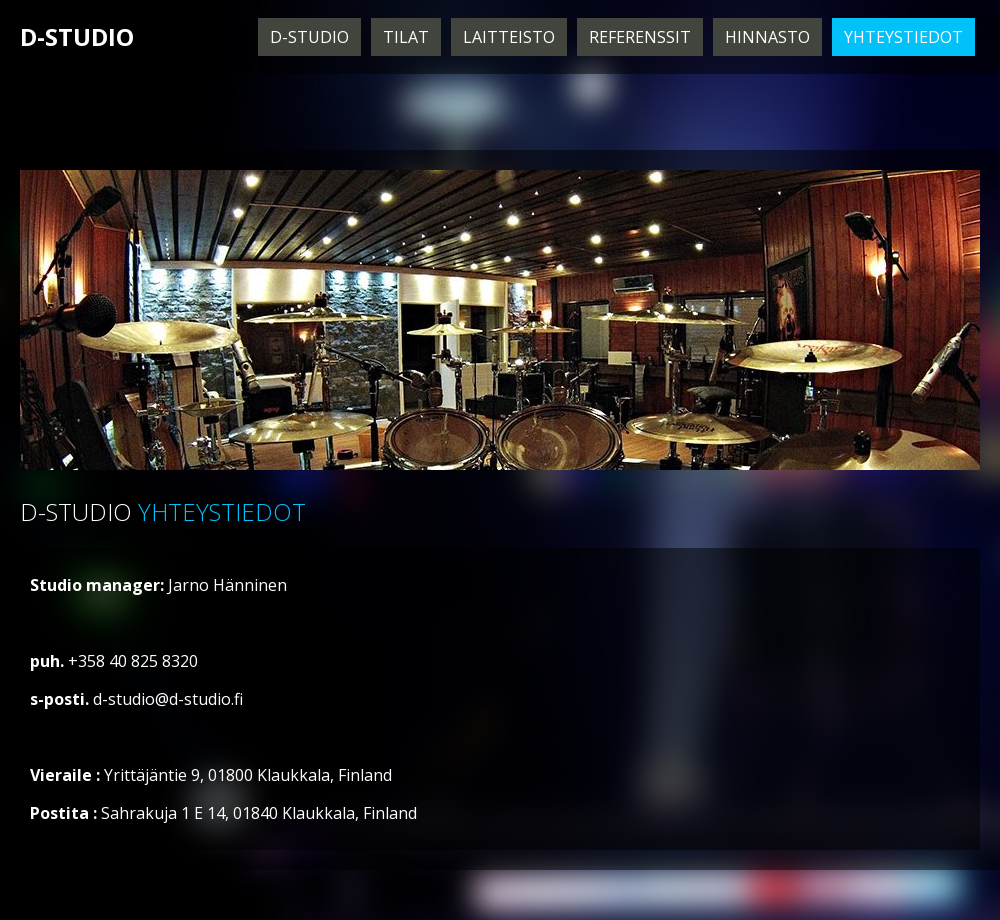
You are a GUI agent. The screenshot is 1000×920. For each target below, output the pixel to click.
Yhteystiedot (903, 37)
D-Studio (309, 37)
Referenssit (640, 37)
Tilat (406, 37)
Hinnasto (767, 37)
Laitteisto (509, 37)
